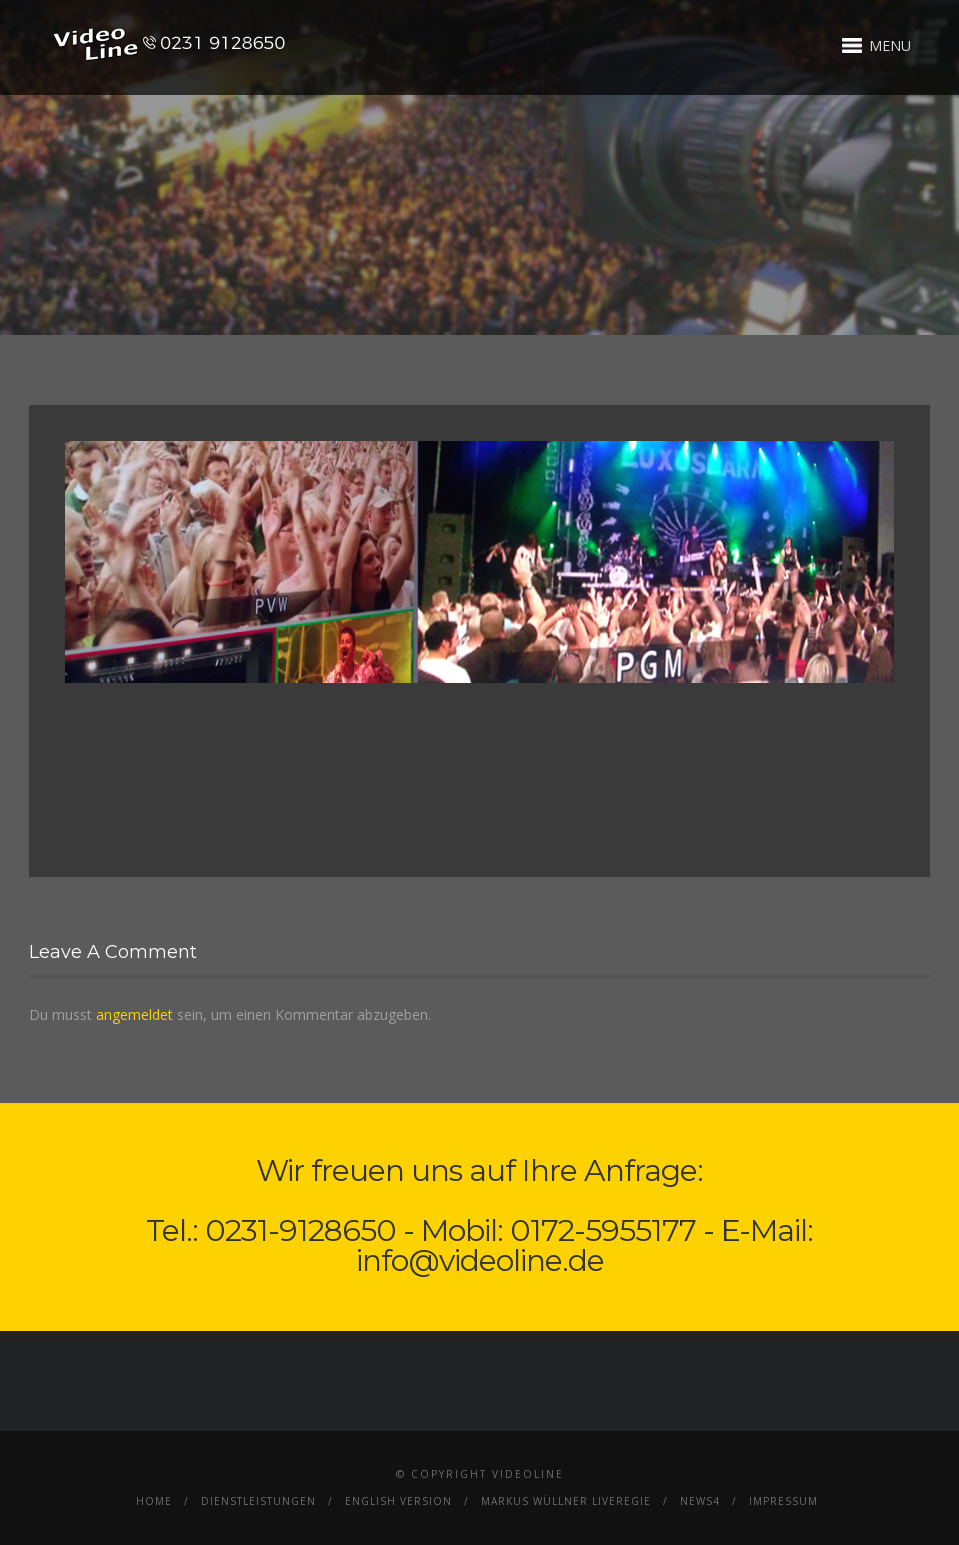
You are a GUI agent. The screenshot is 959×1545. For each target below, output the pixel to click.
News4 (700, 1501)
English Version (398, 1501)
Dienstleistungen (258, 1501)
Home (154, 1501)
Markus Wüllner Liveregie (566, 1501)
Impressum (783, 1501)
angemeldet (134, 1014)
